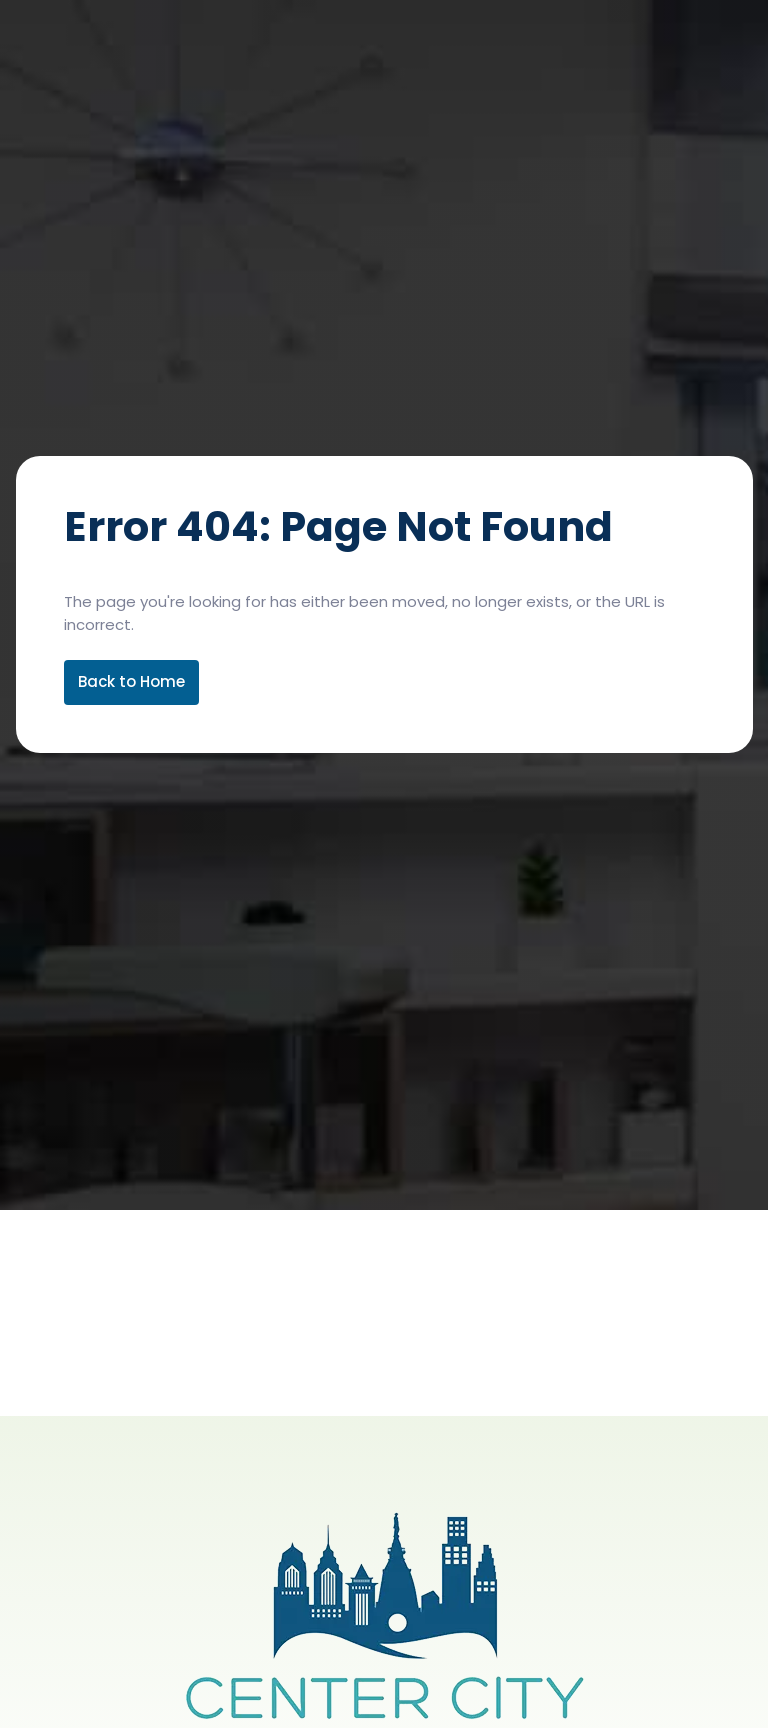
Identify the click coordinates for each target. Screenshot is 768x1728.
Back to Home (131, 681)
